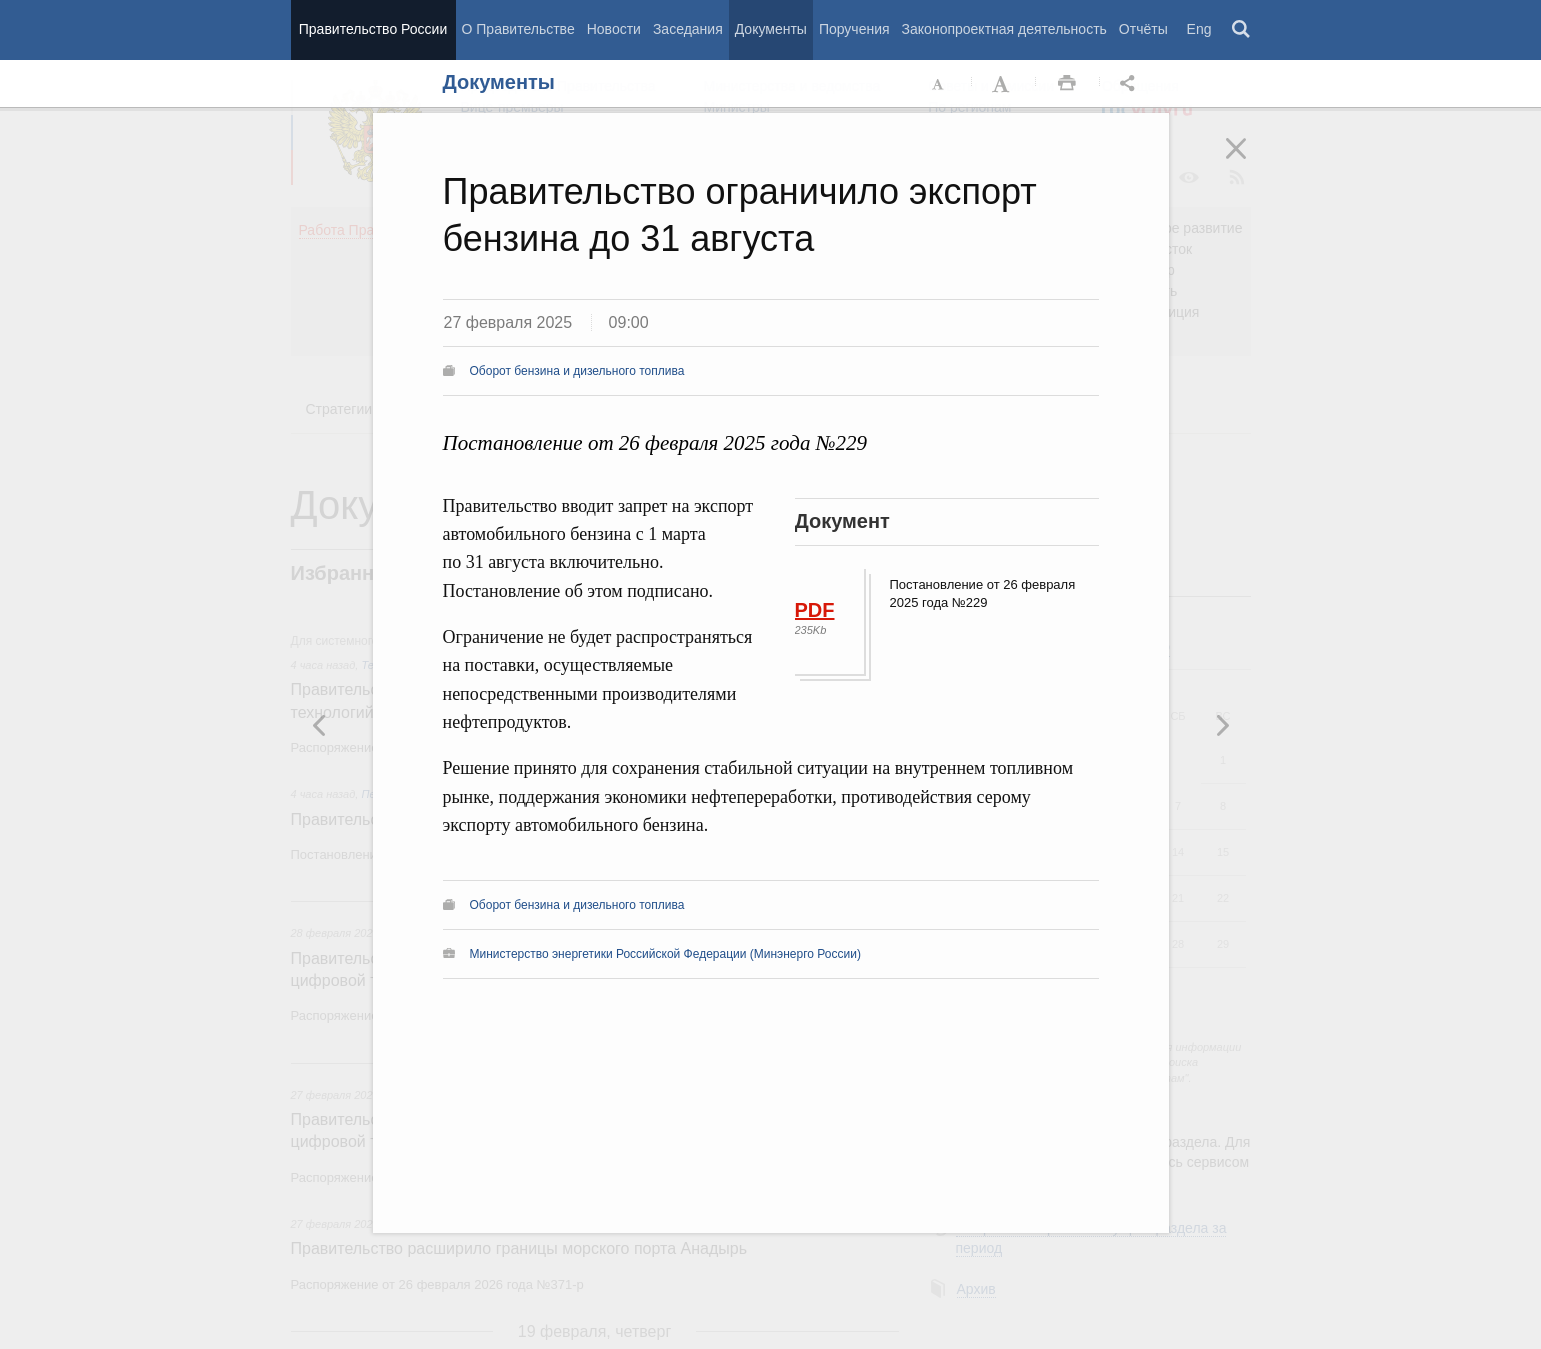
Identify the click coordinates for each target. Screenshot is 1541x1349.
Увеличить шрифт (1003, 84)
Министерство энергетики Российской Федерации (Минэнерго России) (665, 954)
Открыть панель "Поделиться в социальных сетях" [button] (1131, 84)
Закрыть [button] (1250, 162)
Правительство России (373, 29)
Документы (771, 29)
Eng (1199, 29)
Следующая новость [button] (320, 725)
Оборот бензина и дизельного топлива (577, 371)
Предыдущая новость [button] (1222, 725)
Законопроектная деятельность (1004, 29)
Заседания (688, 29)
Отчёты (1143, 29)
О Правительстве (518, 29)
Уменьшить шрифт (939, 84)
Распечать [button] (1067, 84)
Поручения (854, 29)
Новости (614, 29)
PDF (815, 610)
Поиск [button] (1242, 30)
